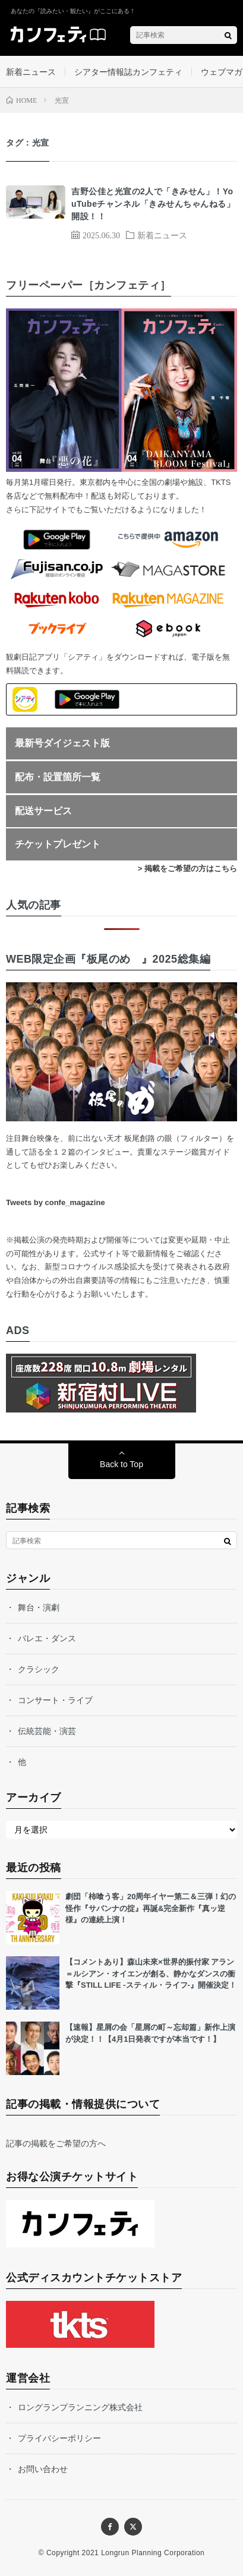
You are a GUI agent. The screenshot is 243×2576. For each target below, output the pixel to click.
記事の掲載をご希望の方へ (56, 2143)
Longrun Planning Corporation (152, 2553)
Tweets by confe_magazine (55, 1202)
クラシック (38, 1669)
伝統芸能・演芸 (47, 1731)
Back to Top (121, 1464)
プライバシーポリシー (59, 2438)
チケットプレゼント (57, 844)
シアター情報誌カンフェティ (128, 72)
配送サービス (43, 811)
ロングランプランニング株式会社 (80, 2407)
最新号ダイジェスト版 (62, 743)
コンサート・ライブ (55, 1700)
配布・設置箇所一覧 (57, 777)
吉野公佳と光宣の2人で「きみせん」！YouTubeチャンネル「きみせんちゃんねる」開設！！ (153, 204)
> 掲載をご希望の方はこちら (187, 868)
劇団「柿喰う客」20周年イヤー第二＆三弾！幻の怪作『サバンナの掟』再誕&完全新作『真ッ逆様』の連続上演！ (150, 1908)
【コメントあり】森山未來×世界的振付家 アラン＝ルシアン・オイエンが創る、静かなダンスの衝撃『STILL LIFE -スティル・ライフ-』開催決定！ (150, 1973)
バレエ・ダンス (47, 1638)
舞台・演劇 (38, 1607)
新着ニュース (31, 72)
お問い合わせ (43, 2469)
